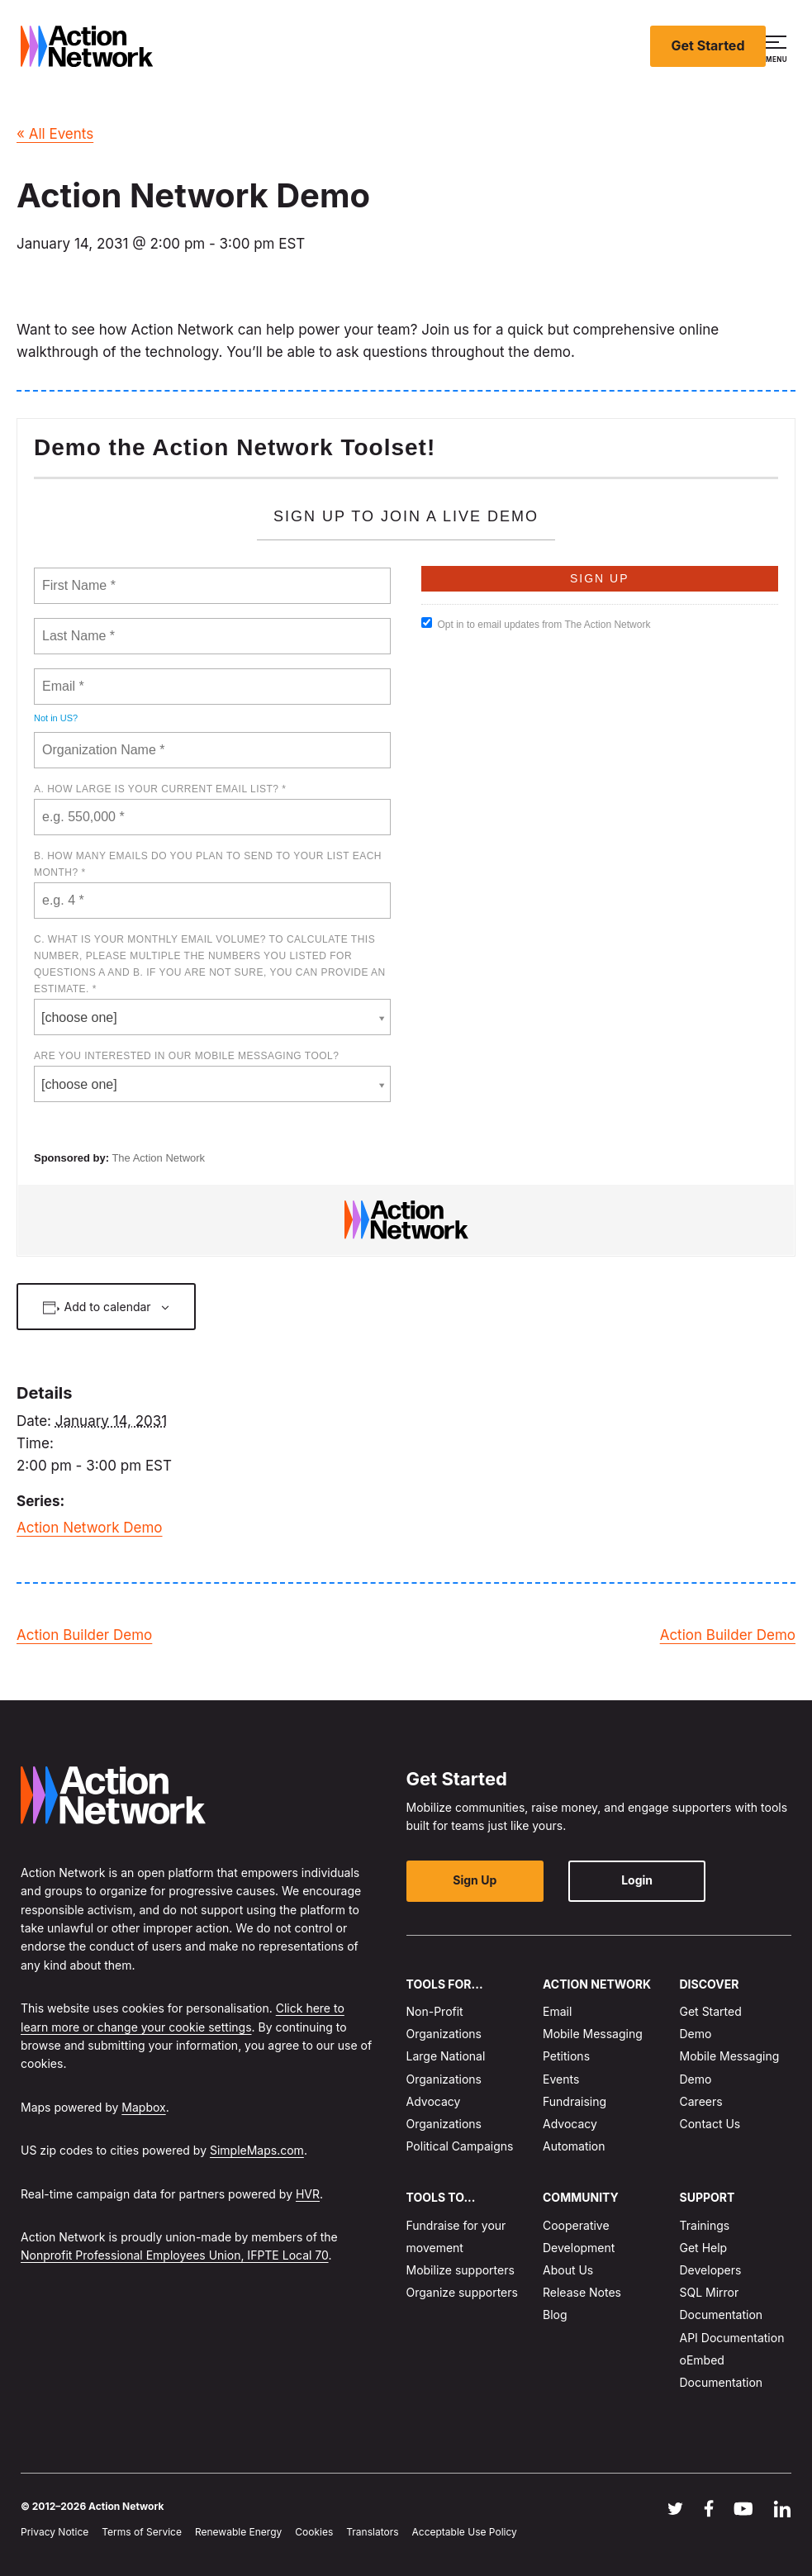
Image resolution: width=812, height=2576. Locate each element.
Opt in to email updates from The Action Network (536, 623)
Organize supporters (462, 2292)
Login (628, 1880)
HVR (308, 2194)
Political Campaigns (460, 2146)
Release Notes (582, 2292)
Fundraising (574, 2101)
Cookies (314, 2532)
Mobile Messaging (593, 2034)
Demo (696, 2034)
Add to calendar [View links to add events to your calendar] (107, 1307)
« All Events (55, 134)
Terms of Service (142, 2532)
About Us (568, 2270)
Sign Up (472, 1880)
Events (561, 2079)
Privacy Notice (54, 2532)
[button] (778, 46)
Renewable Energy (238, 2532)
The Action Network (158, 1158)
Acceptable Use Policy (464, 2532)
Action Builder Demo (84, 1635)
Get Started (707, 45)
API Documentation (732, 2338)
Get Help (704, 2248)
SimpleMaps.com (257, 2150)
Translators (372, 2532)
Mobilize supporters (460, 2270)
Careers (701, 2101)
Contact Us (710, 2124)
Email (557, 2011)
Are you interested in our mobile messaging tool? (186, 1056)
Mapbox (143, 2107)
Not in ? (56, 718)
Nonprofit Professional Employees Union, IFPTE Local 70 (175, 2255)
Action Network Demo (90, 1527)
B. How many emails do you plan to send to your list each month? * (208, 864)
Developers (711, 2270)
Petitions (566, 2056)
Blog (555, 2314)
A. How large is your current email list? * (160, 789)
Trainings (705, 2225)
